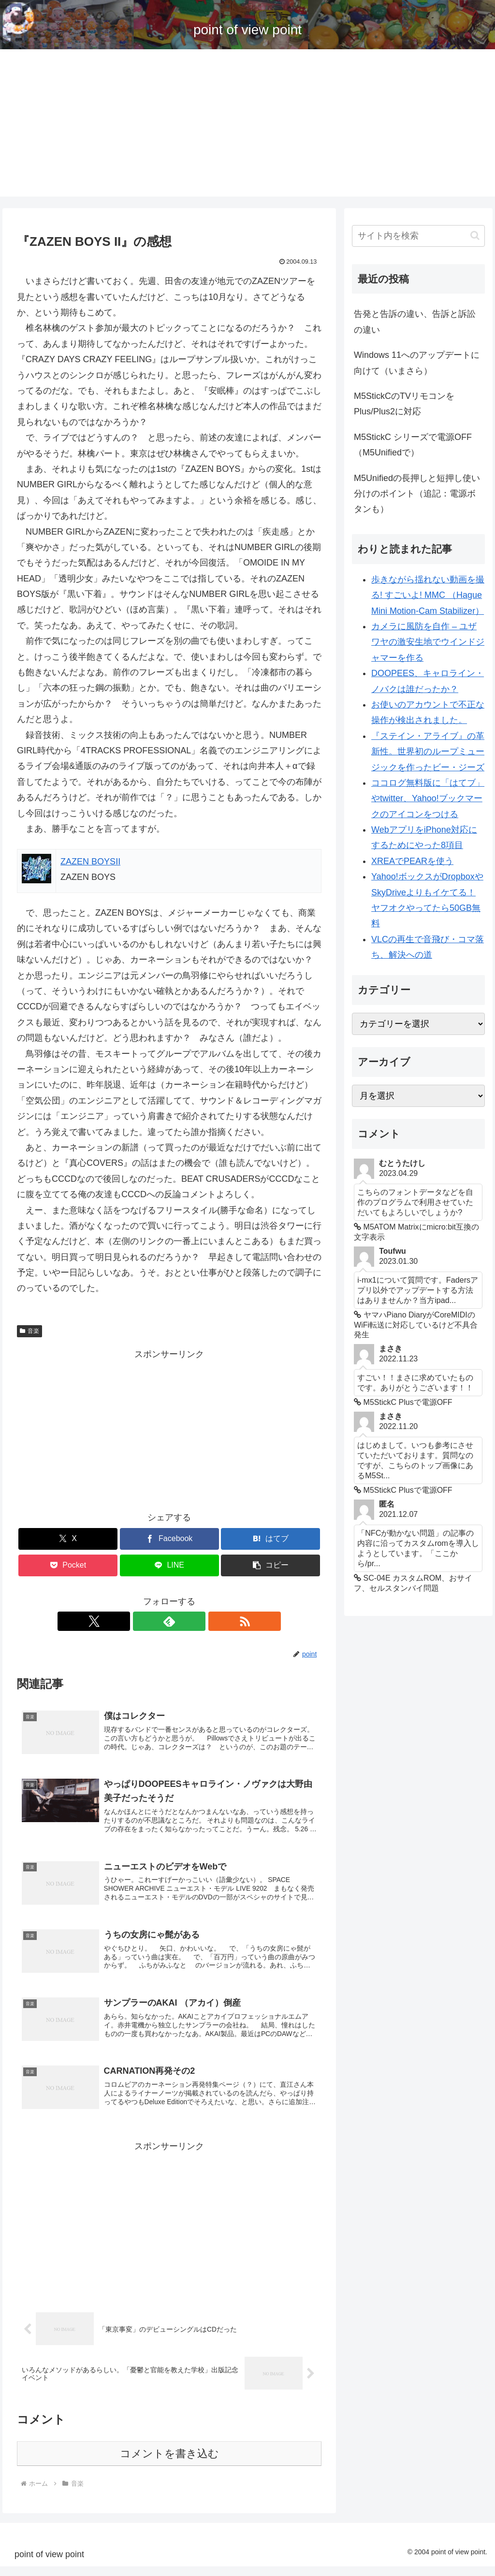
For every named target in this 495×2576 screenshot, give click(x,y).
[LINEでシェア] (169, 1565)
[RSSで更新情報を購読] (191, 1621)
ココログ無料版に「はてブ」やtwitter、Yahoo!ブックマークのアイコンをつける (427, 798)
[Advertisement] (247, 129)
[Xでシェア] (67, 1539)
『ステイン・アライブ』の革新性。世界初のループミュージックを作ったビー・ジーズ (427, 751)
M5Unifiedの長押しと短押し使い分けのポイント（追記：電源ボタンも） (417, 493)
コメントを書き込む (169, 2463)
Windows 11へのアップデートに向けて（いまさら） (417, 362)
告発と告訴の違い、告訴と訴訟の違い (415, 321)
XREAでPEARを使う (412, 861)
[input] (418, 236)
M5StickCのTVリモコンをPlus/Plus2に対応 (404, 403)
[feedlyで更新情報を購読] (169, 1621)
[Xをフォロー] (147, 1621)
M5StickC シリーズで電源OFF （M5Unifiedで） (413, 444)
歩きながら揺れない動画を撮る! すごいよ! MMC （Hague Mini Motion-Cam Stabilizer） (427, 595)
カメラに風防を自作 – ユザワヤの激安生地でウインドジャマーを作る (427, 642)
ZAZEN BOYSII (90, 861)
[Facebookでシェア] (169, 1539)
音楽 (29, 1331)
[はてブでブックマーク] (270, 1539)
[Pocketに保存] (67, 1565)
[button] (270, 1565)
